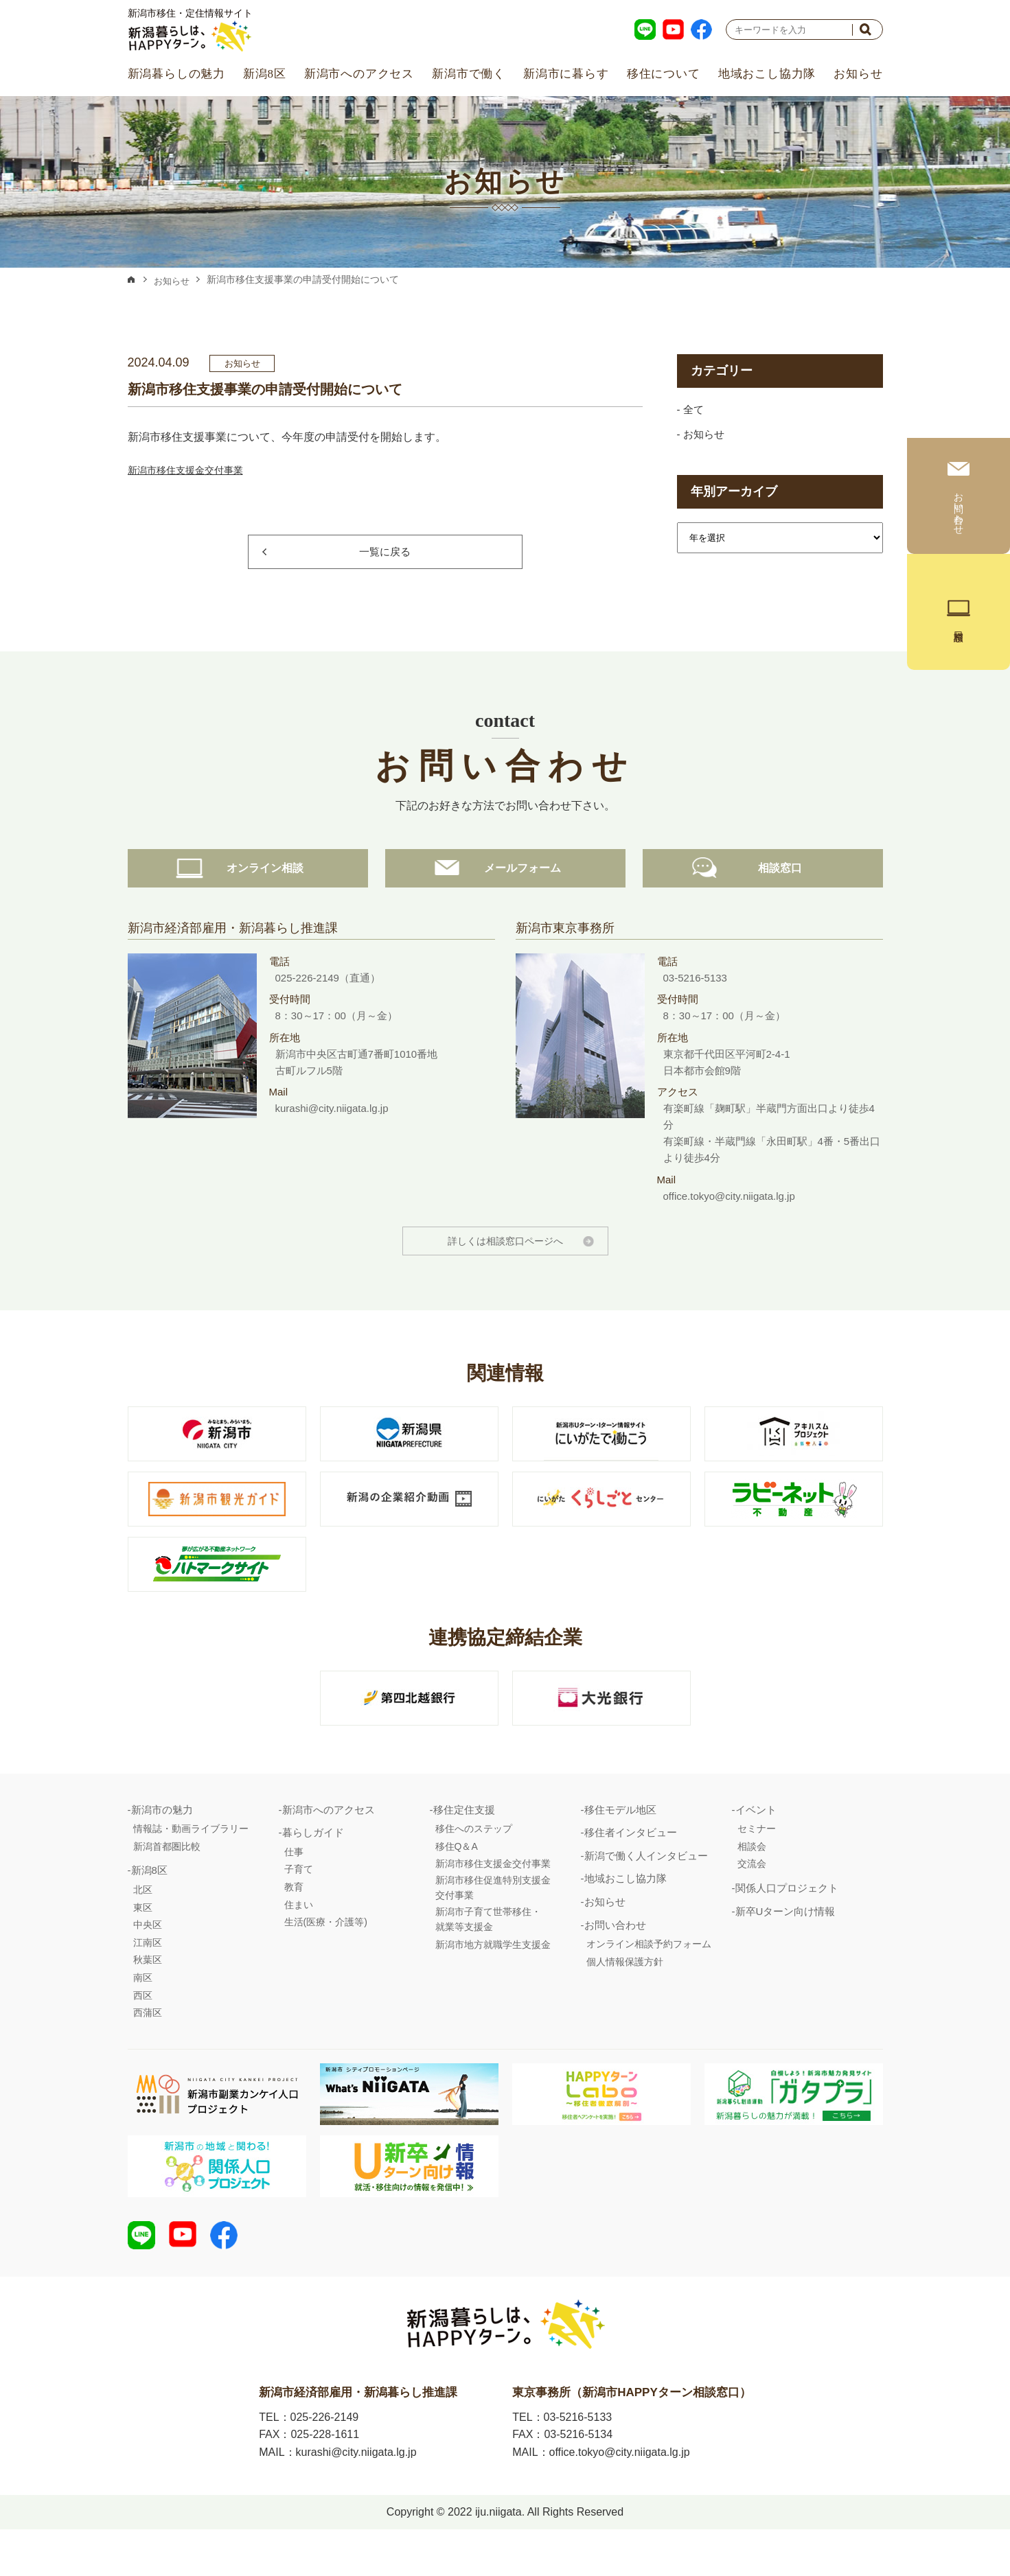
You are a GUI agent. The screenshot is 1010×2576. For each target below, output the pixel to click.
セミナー (756, 1865)
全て (694, 410)
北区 (142, 1926)
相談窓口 (762, 904)
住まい (298, 1941)
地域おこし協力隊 (767, 73)
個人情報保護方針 (624, 1998)
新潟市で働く (468, 73)
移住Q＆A (456, 1883)
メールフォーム (505, 904)
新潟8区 (264, 73)
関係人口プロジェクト (786, 1925)
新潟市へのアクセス (359, 73)
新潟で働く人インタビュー (646, 1893)
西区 (142, 2032)
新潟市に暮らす (566, 73)
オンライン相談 (248, 904)
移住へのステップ (473, 1865)
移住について (663, 73)
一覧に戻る (385, 551)
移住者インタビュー (630, 1869)
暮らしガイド (313, 1869)
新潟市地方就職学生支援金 (493, 1981)
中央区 (147, 1961)
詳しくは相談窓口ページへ (505, 1278)
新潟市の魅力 (162, 1847)
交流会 (751, 1900)
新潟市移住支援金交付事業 (194, 470)
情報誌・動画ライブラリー (191, 1865)
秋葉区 (147, 1996)
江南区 (147, 1979)
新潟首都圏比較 (166, 1883)
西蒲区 (147, 2049)
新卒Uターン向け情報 (785, 1948)
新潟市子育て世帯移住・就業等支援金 (488, 1956)
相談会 (751, 1883)
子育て (298, 1906)
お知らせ (858, 73)
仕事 (293, 1888)
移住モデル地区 (620, 1847)
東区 (142, 1944)
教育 (293, 1923)
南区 (142, 2014)
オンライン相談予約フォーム (648, 1980)
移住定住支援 (464, 1847)
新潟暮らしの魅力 (176, 73)
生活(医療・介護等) (325, 1958)
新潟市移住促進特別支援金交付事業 (493, 1925)
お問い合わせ (615, 1962)
